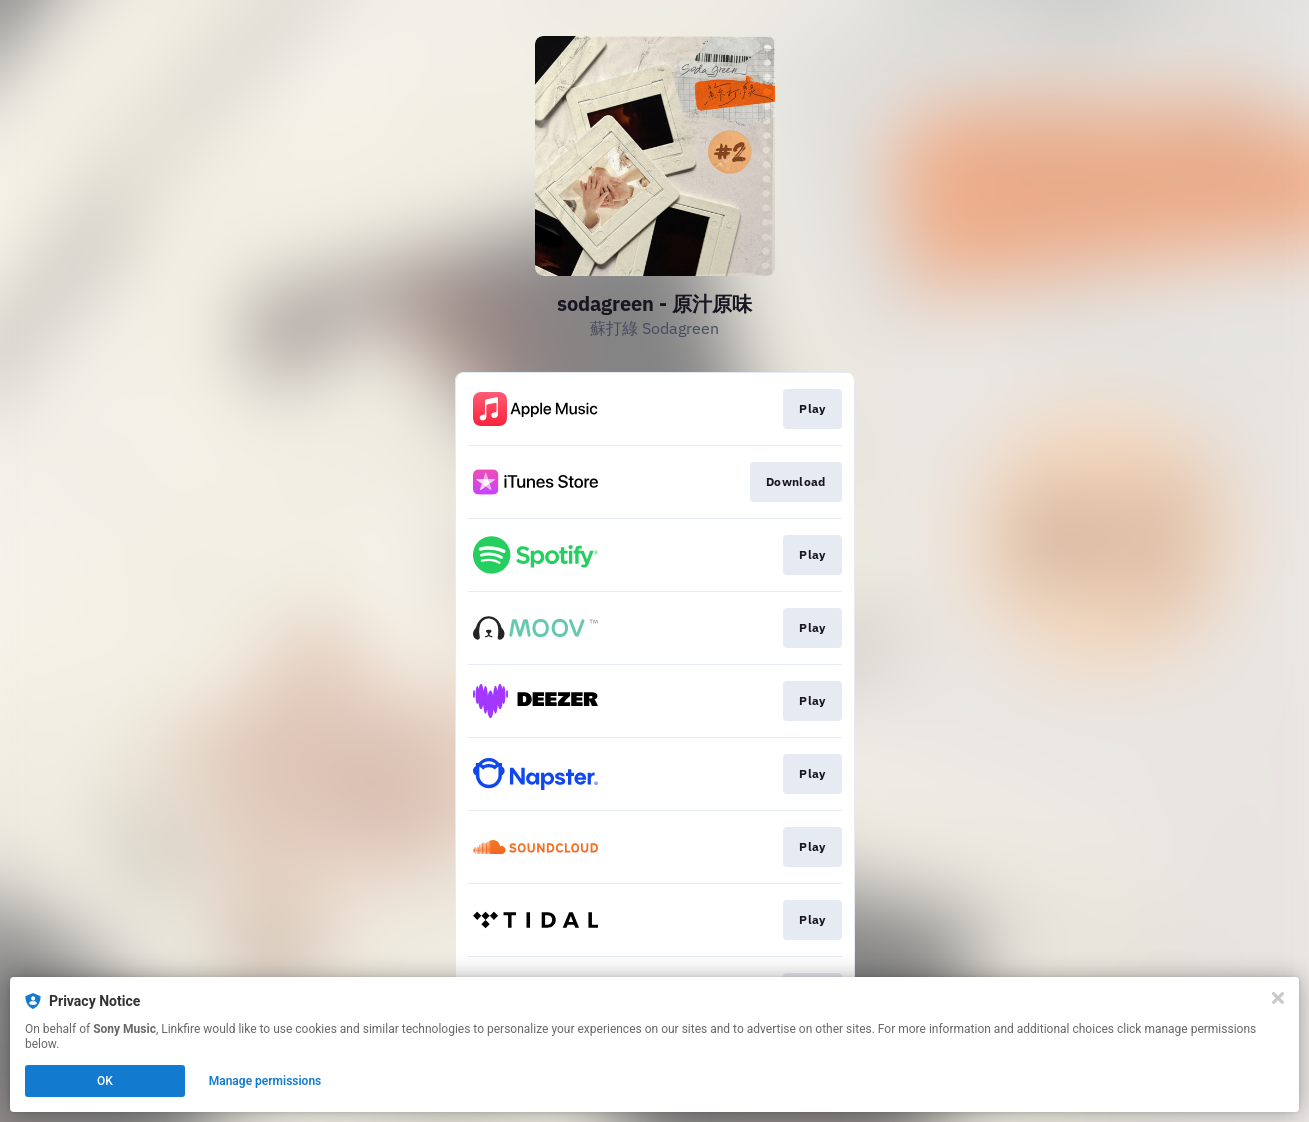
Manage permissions (265, 1081)
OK (105, 1081)
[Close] (1278, 998)
